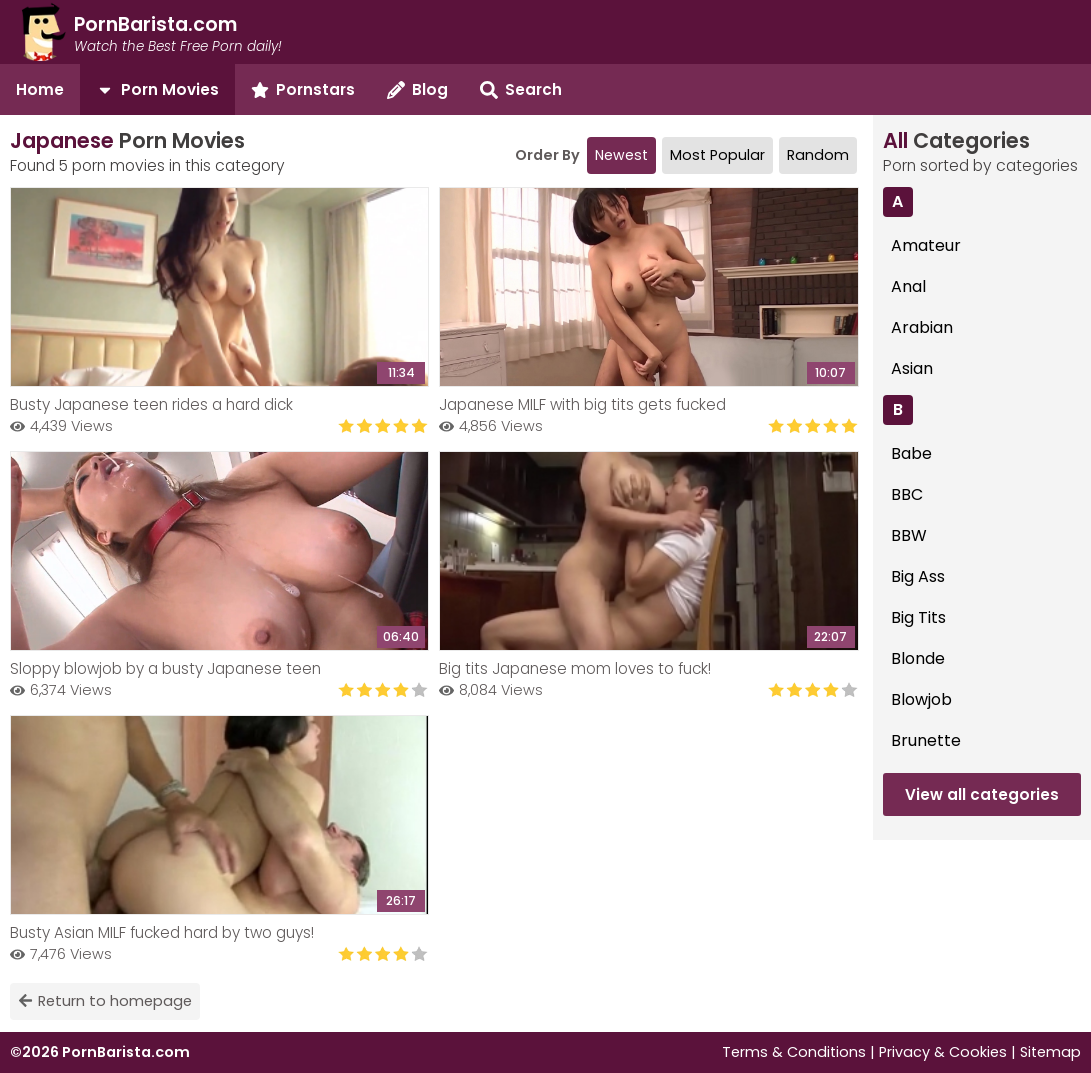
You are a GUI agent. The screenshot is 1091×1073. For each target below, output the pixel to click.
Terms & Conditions (794, 1052)
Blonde (918, 658)
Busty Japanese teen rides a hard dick (151, 404)
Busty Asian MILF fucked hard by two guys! (162, 932)
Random (818, 155)
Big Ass (918, 576)
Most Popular (717, 155)
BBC (907, 494)
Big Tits (918, 617)
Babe (911, 453)
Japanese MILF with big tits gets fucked (582, 404)
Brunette (926, 740)
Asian (912, 368)
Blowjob (921, 699)
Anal (908, 286)
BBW (909, 535)
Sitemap (1050, 1052)
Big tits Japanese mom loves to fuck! (575, 668)
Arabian (922, 327)
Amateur (926, 245)
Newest (621, 155)
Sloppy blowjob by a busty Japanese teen (165, 668)
